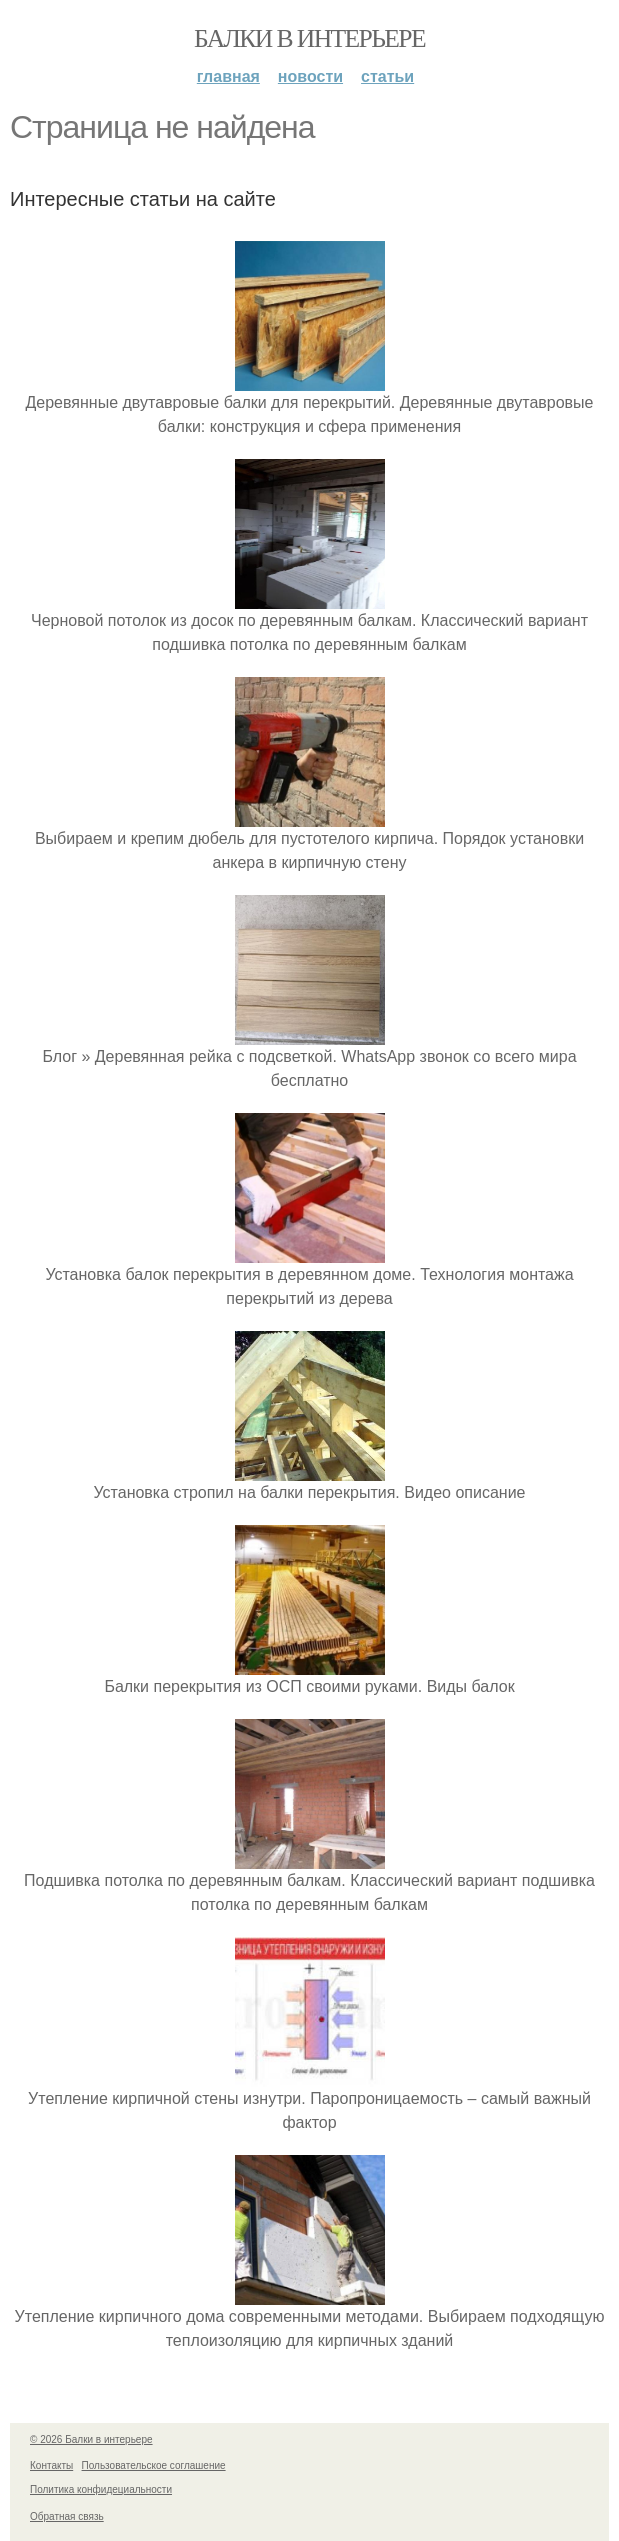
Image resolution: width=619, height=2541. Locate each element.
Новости (310, 76)
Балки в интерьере (309, 38)
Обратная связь (67, 2516)
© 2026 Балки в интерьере (91, 2439)
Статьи (387, 76)
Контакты (51, 2465)
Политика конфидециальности (101, 2489)
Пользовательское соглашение (154, 2465)
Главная (228, 76)
